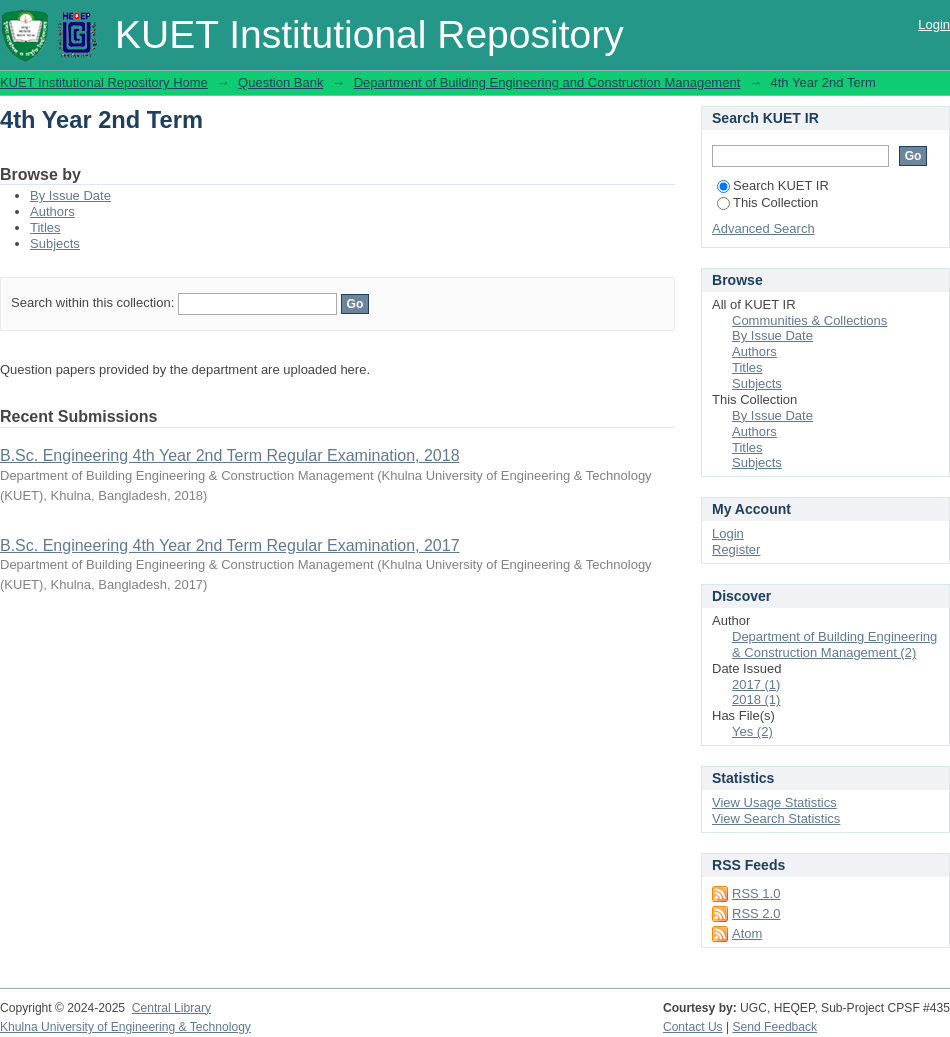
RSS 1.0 (756, 893)
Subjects (55, 243)
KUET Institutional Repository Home (104, 82)
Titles (45, 227)
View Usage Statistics (774, 802)
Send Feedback (775, 1027)
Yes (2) (752, 731)
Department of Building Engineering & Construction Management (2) (834, 644)
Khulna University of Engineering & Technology (125, 1027)
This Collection (767, 202)
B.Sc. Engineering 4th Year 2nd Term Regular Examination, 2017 (230, 545)
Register (736, 549)
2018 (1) (756, 699)
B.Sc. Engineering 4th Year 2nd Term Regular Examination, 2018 (230, 455)
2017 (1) (756, 684)
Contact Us (693, 1027)
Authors (52, 211)
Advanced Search (763, 228)
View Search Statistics (776, 818)
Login (934, 24)
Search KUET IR (773, 185)
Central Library (171, 1008)
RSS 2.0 (756, 913)
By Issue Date (70, 195)
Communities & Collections (809, 320)
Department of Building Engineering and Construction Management (547, 82)
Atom (747, 933)
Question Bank (280, 82)
